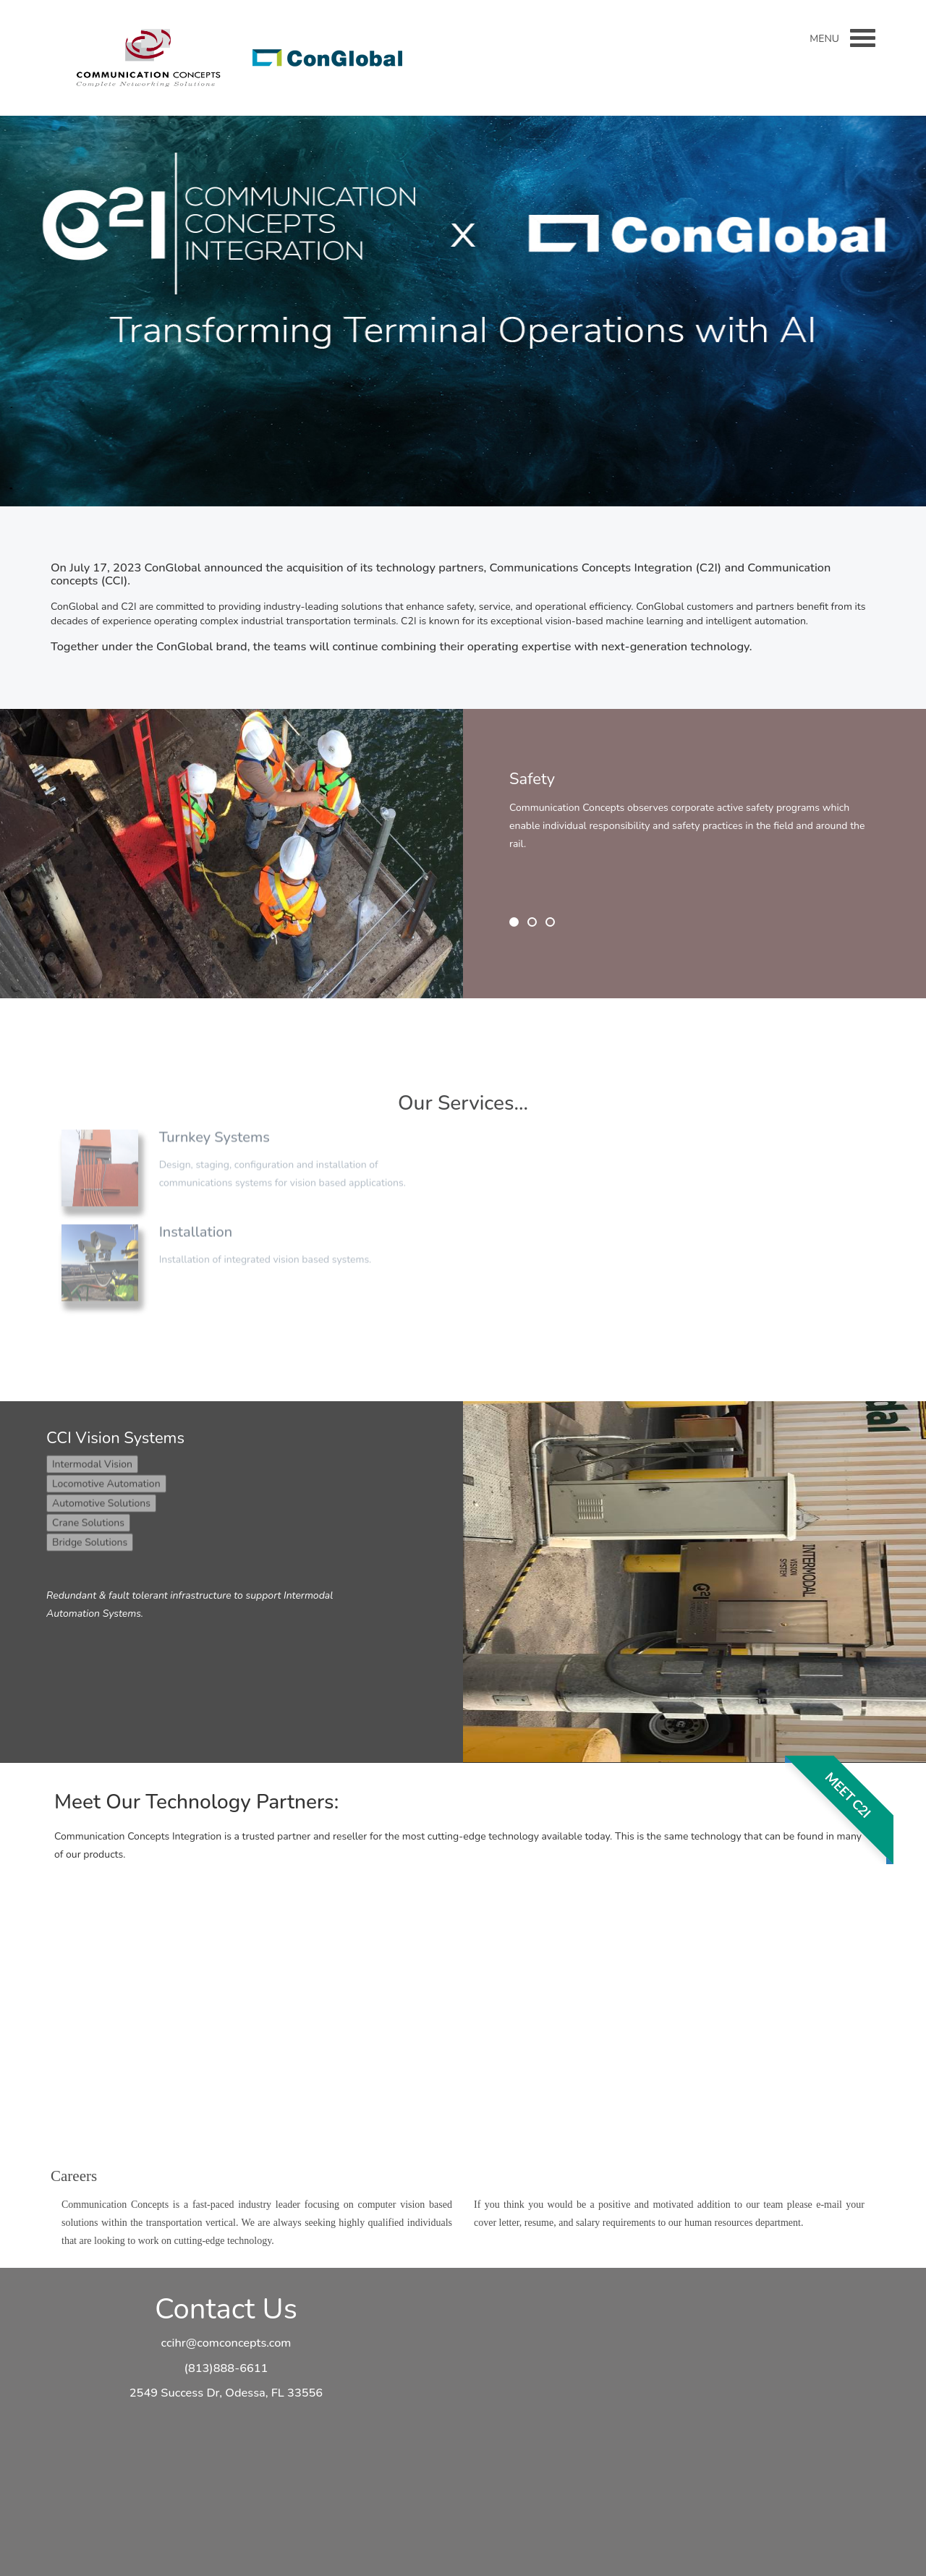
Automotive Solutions (101, 1498)
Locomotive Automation (106, 1478)
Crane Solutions (88, 1517)
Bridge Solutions (89, 1537)
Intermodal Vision (92, 1459)
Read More (459, 391)
